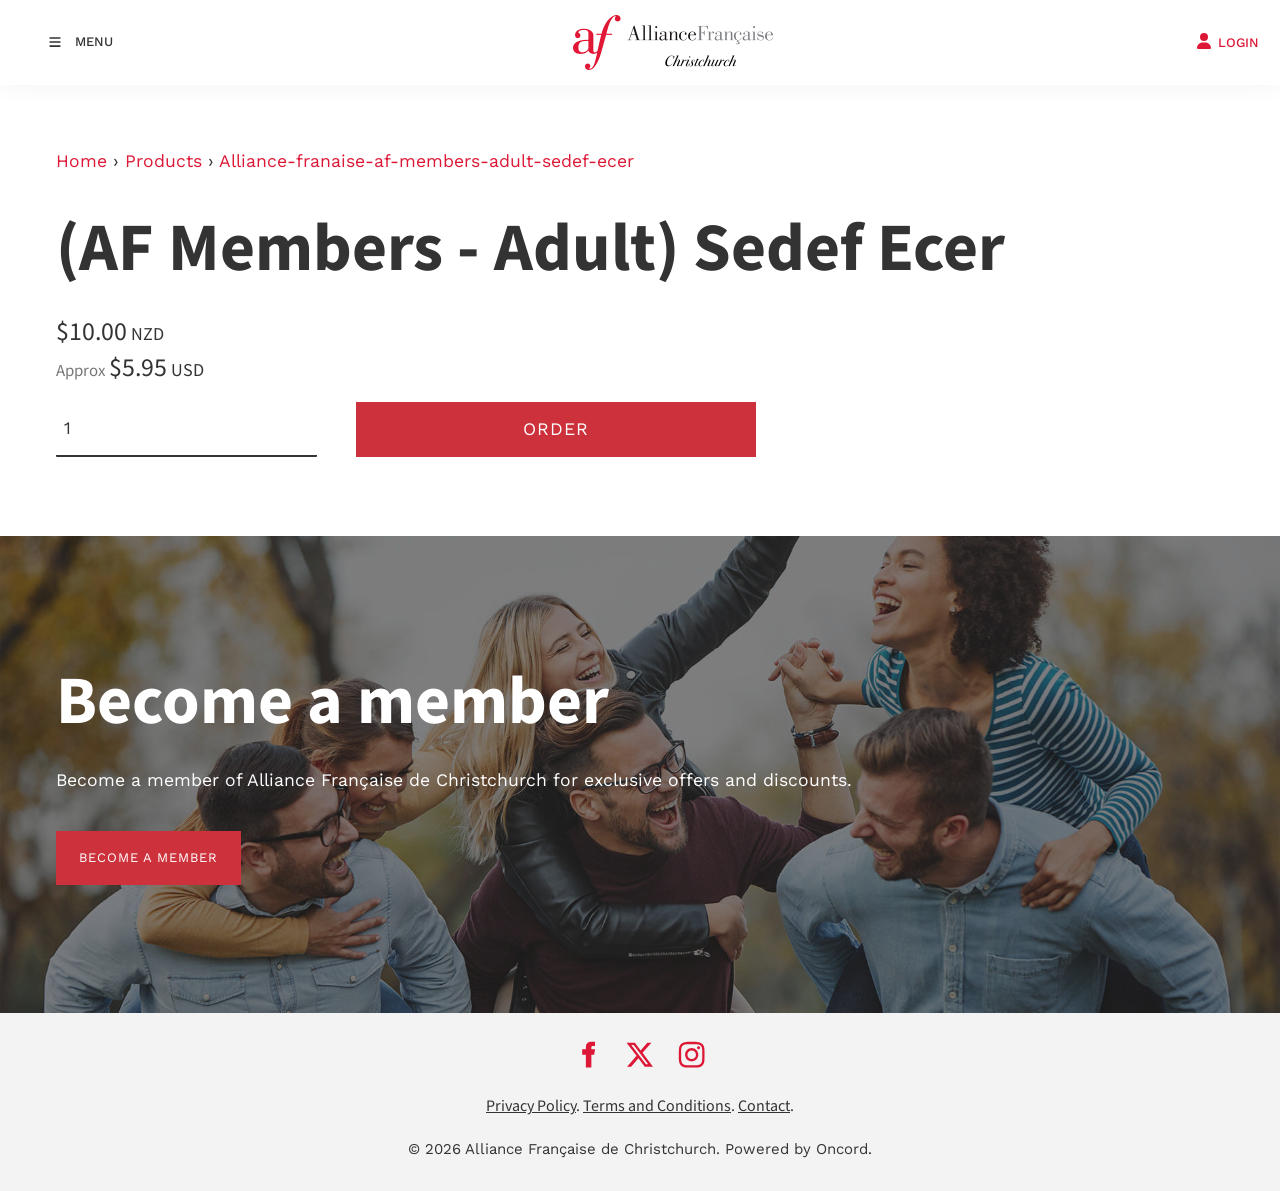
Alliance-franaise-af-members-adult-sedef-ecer (426, 161)
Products (163, 161)
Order (556, 429)
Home (81, 161)
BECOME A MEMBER (125, 842)
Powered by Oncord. (798, 1149)
